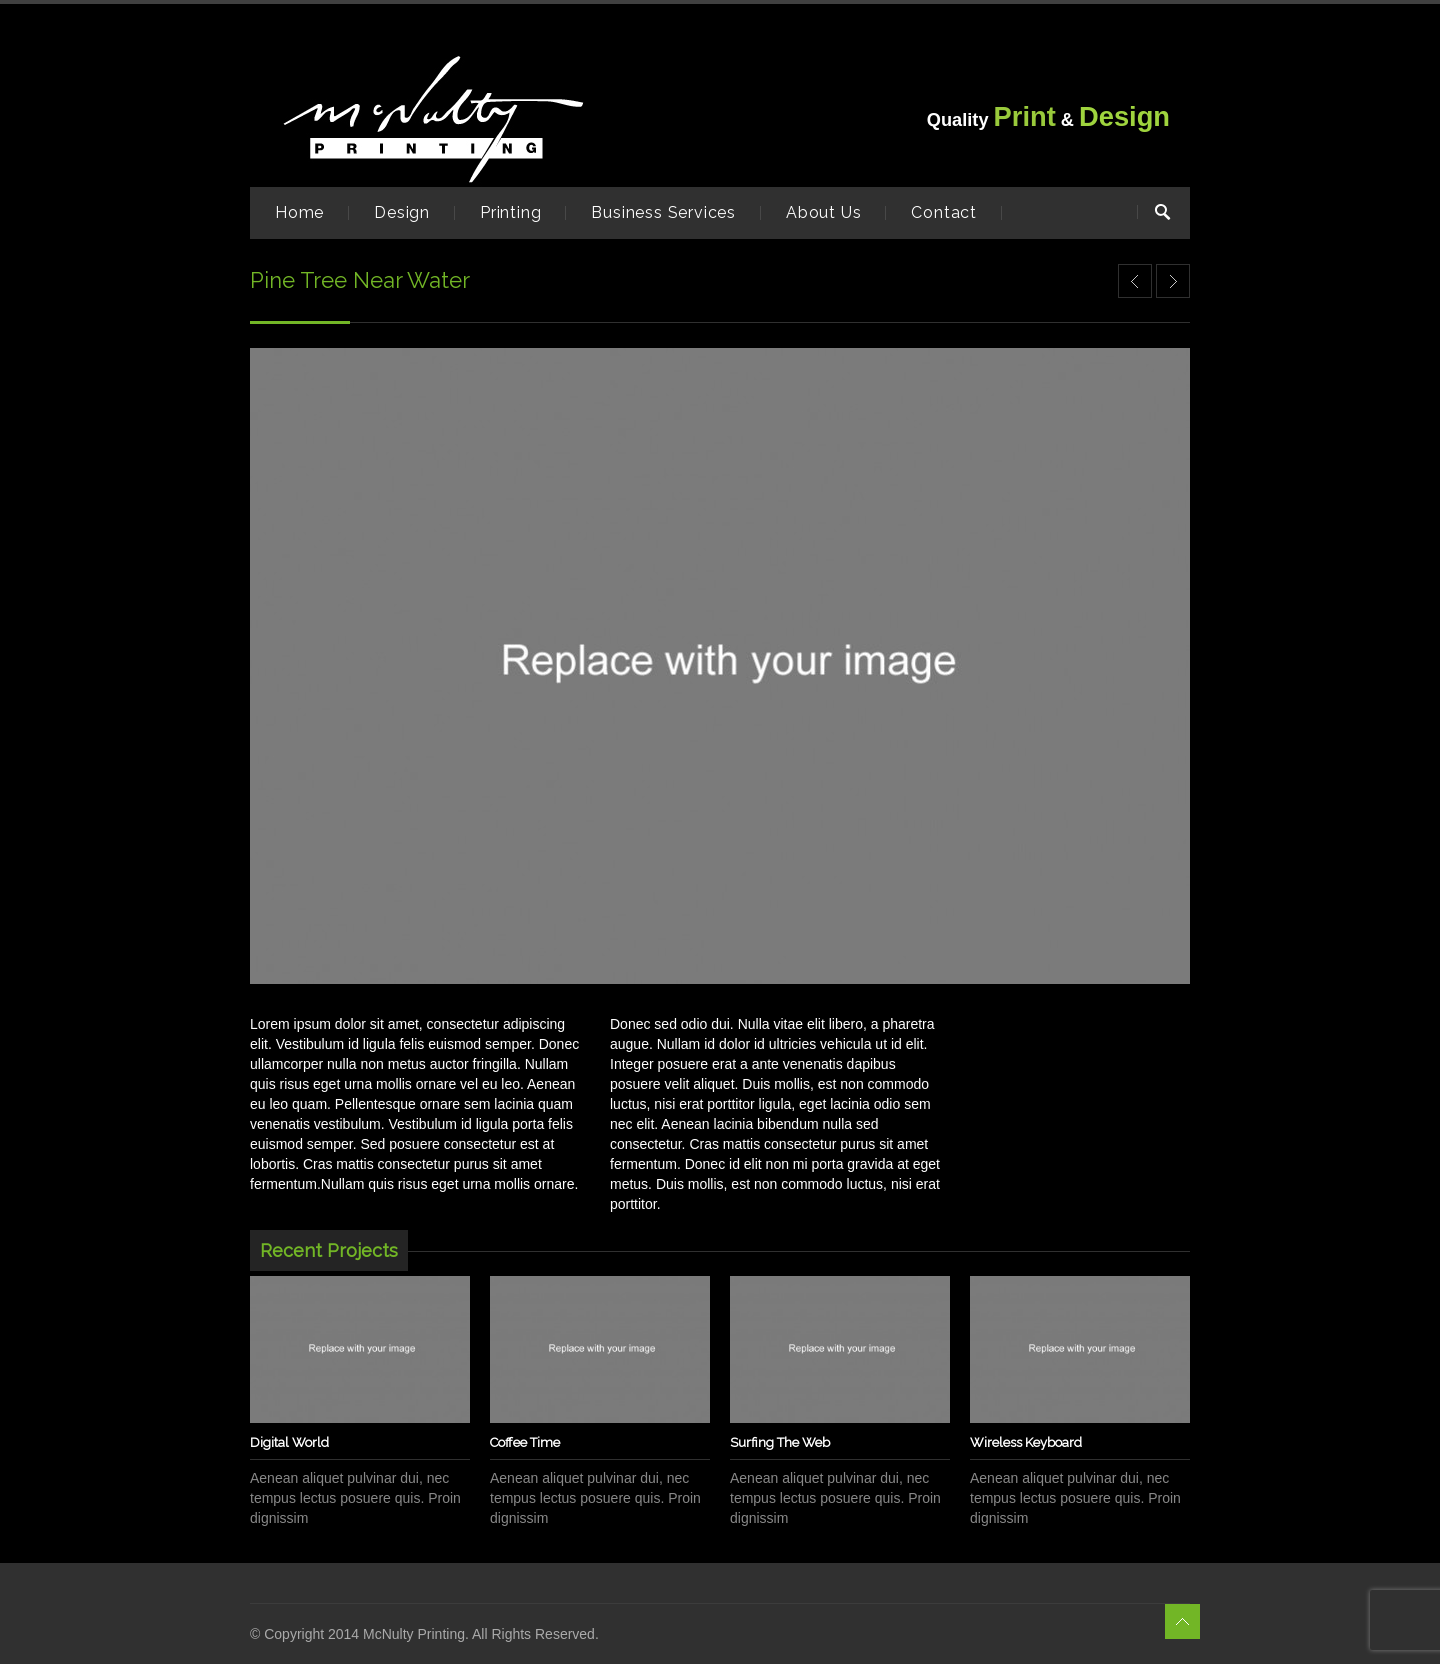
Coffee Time (525, 1442)
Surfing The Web (780, 1442)
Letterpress (1135, 281)
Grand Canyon (1173, 281)
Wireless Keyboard (1026, 1442)
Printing (510, 212)
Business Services (663, 212)
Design (402, 212)
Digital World (289, 1442)
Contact (944, 212)
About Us (823, 212)
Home (299, 212)
